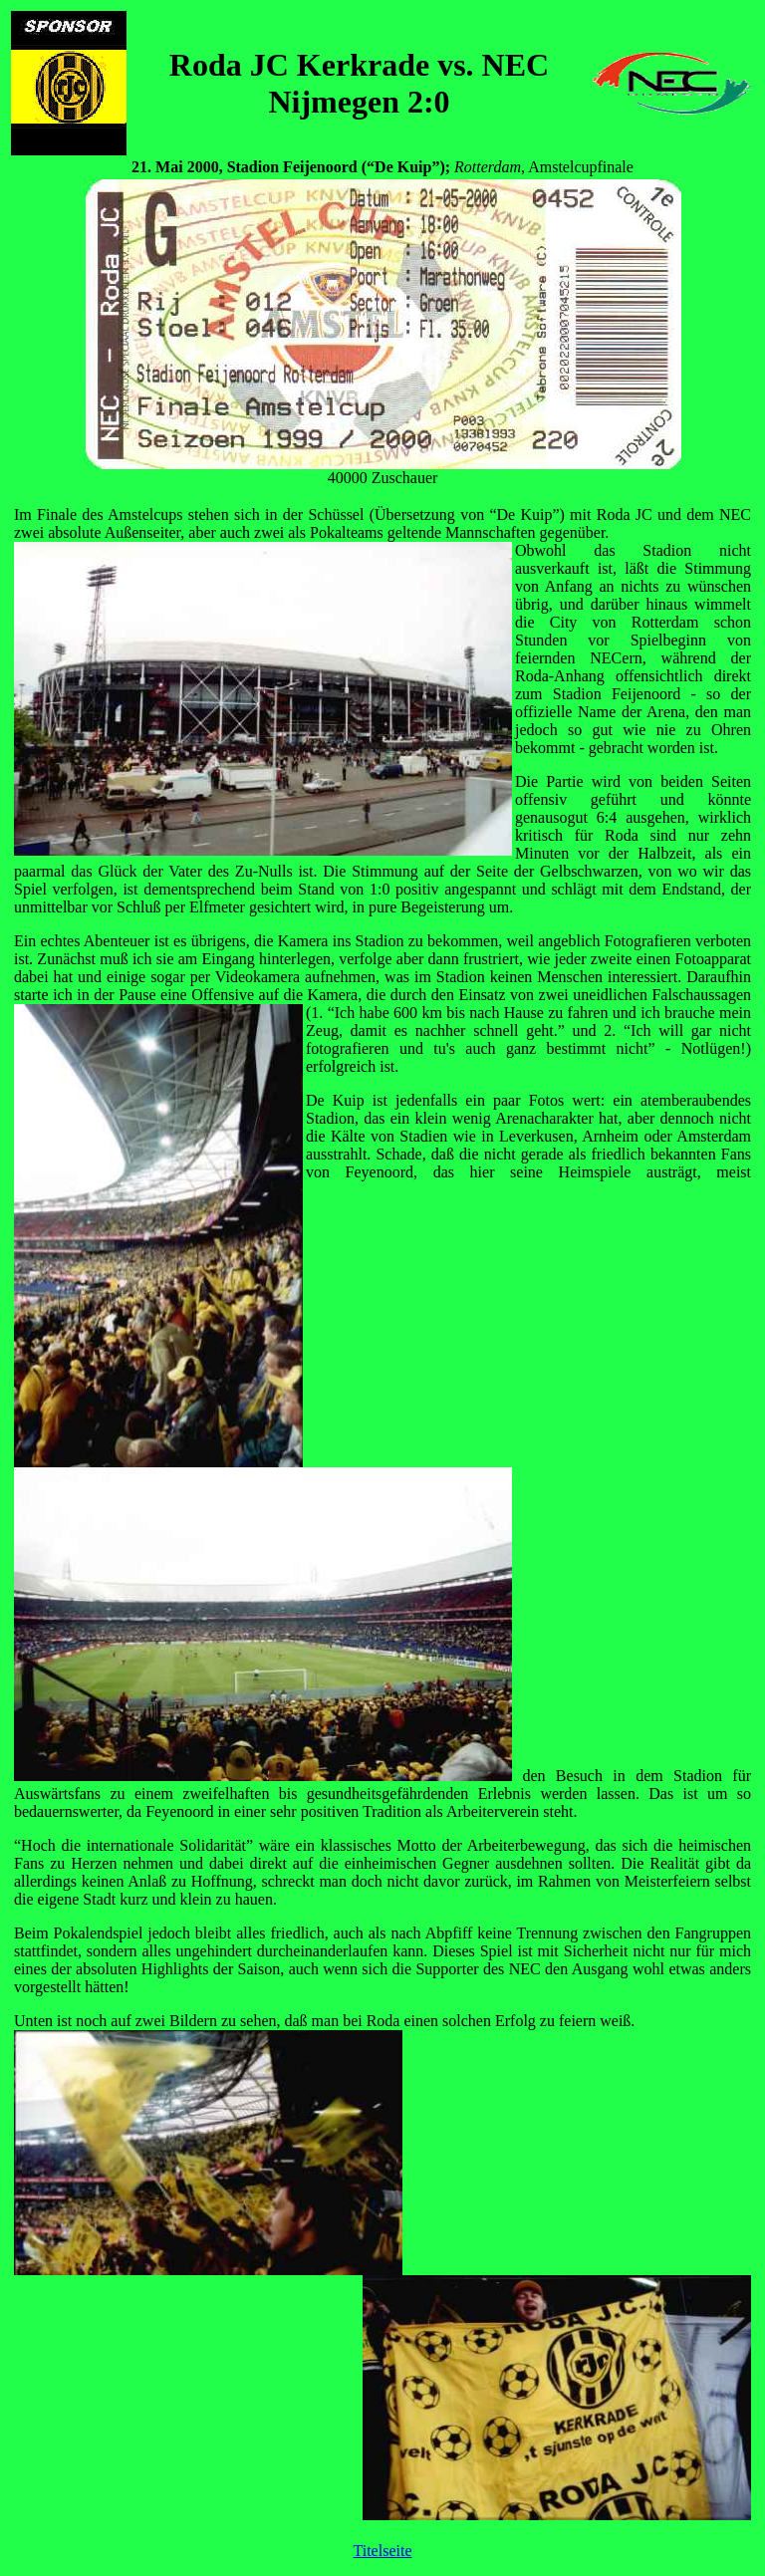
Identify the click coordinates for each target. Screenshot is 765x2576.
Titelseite (383, 2550)
